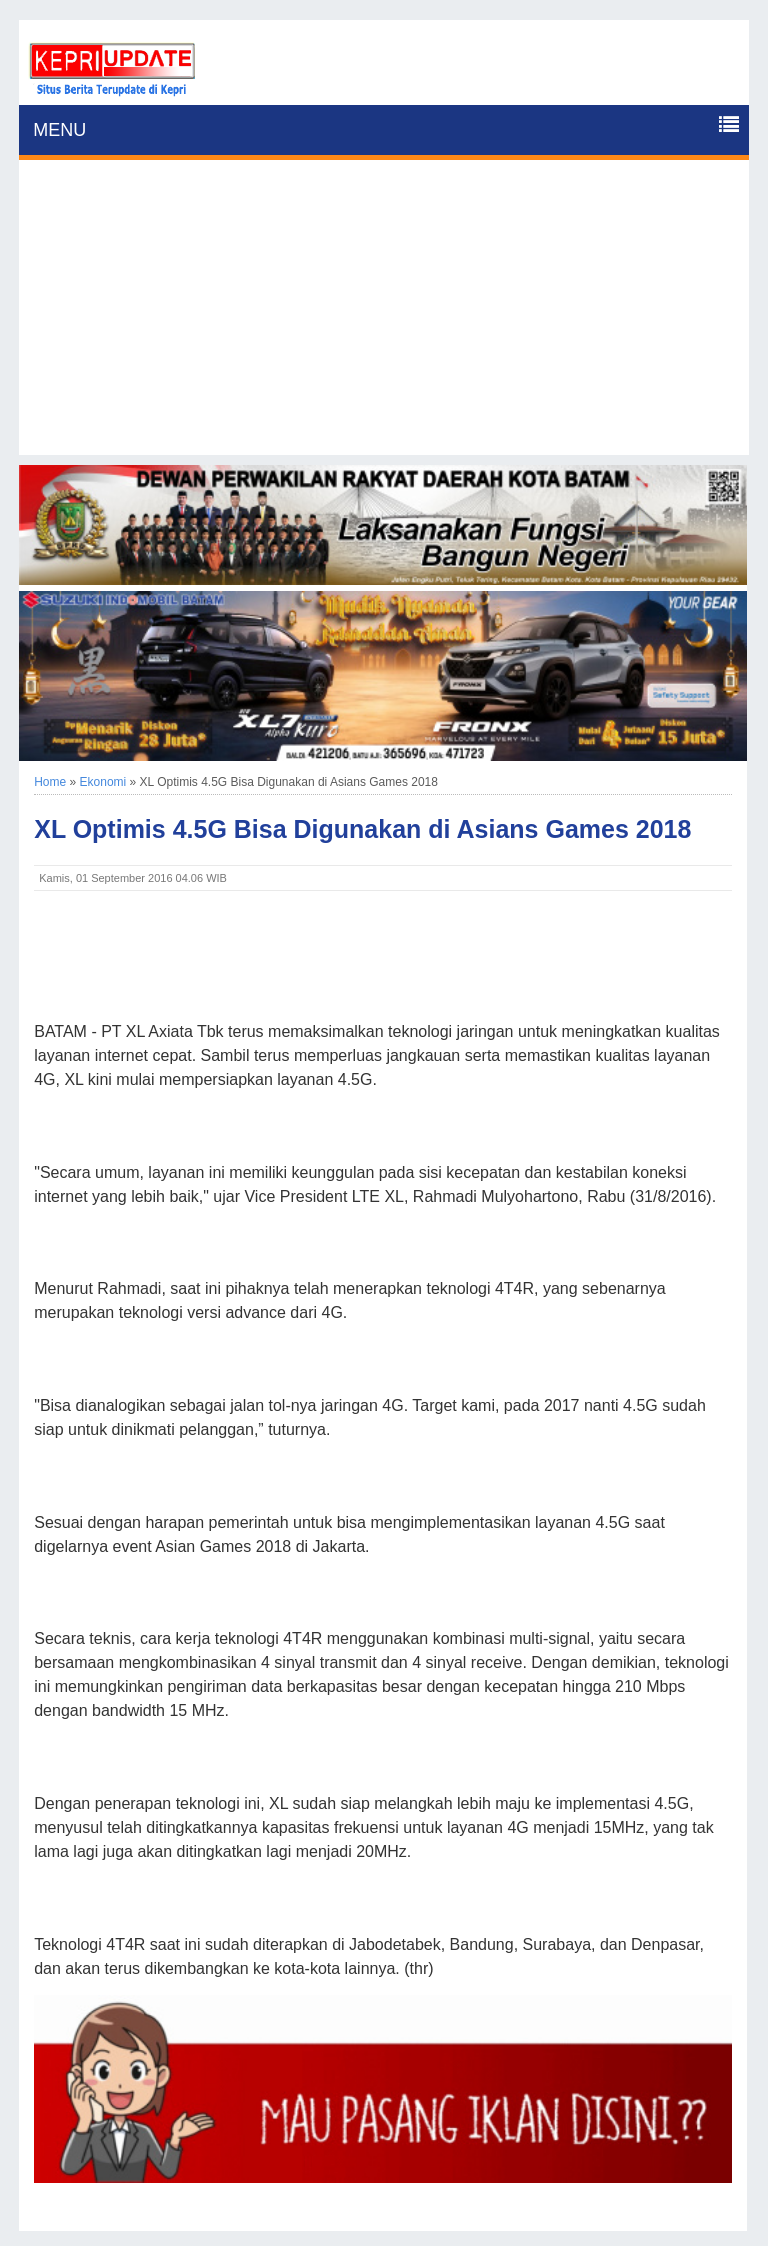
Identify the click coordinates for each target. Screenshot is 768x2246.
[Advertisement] (384, 315)
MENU (59, 130)
